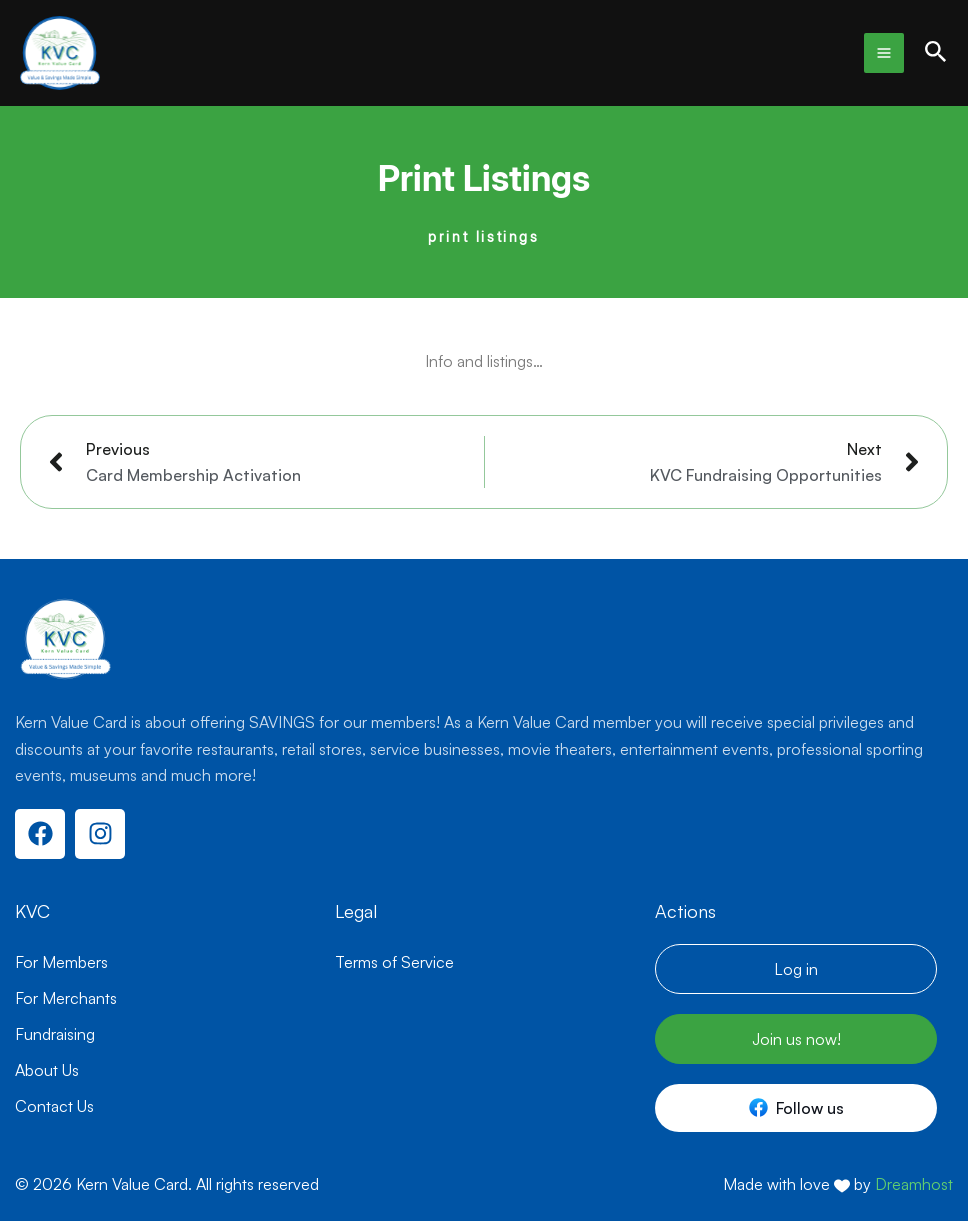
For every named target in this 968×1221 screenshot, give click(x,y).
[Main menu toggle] (884, 53)
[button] (936, 52)
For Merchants (66, 998)
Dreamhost (914, 1184)
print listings (483, 236)
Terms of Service (394, 962)
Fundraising (55, 1034)
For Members (61, 962)
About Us (47, 1070)
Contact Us (54, 1106)
